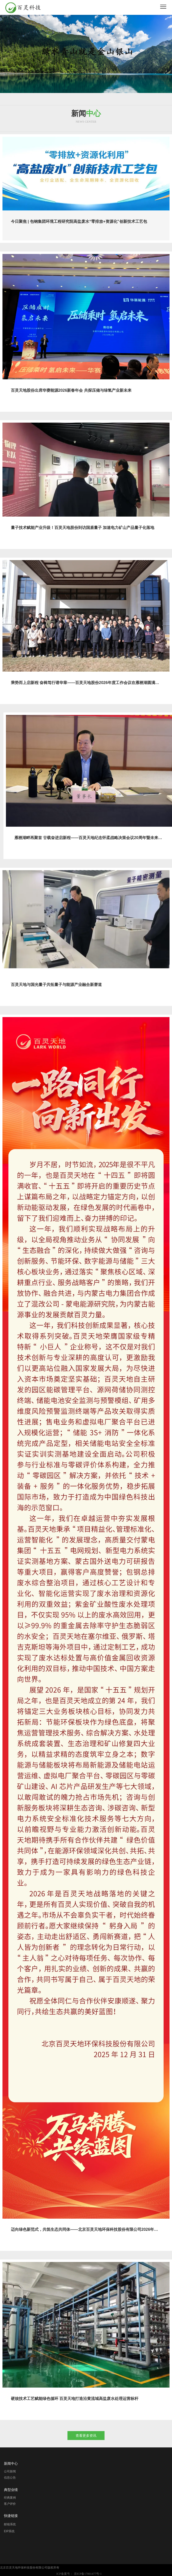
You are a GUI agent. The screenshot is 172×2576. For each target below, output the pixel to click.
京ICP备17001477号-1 (88, 2574)
